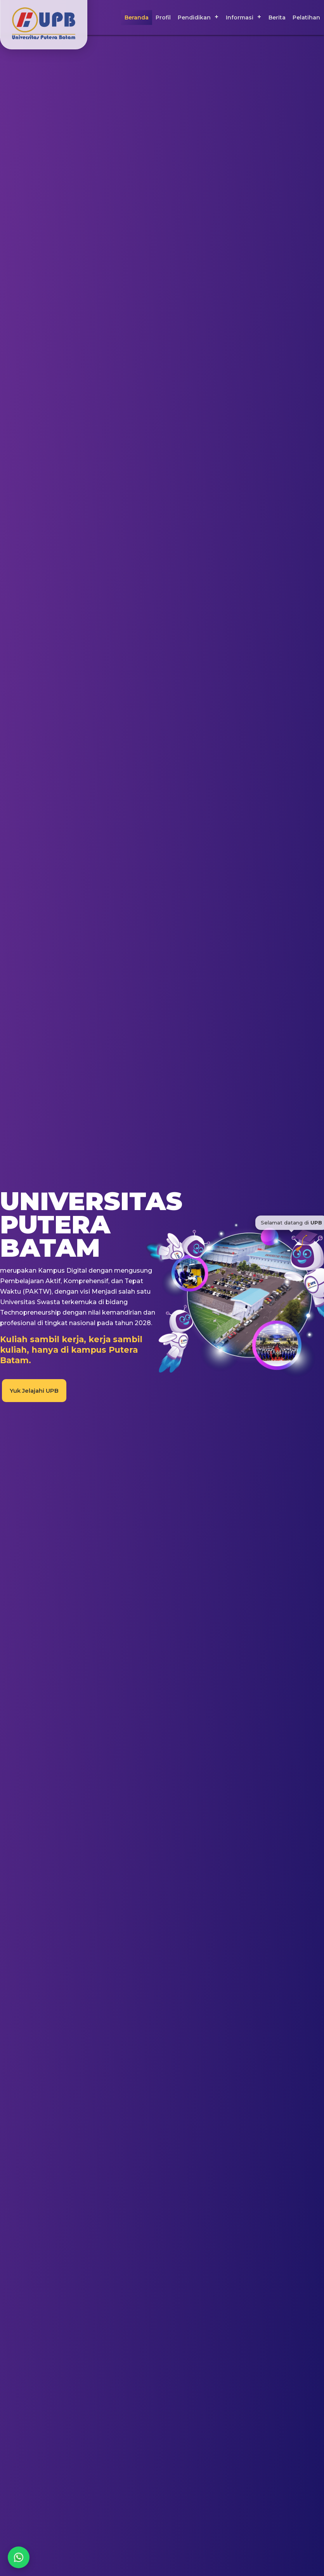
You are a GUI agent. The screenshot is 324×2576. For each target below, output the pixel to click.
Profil (163, 17)
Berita (277, 17)
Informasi (239, 17)
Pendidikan (194, 17)
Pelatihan (306, 17)
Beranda (137, 17)
